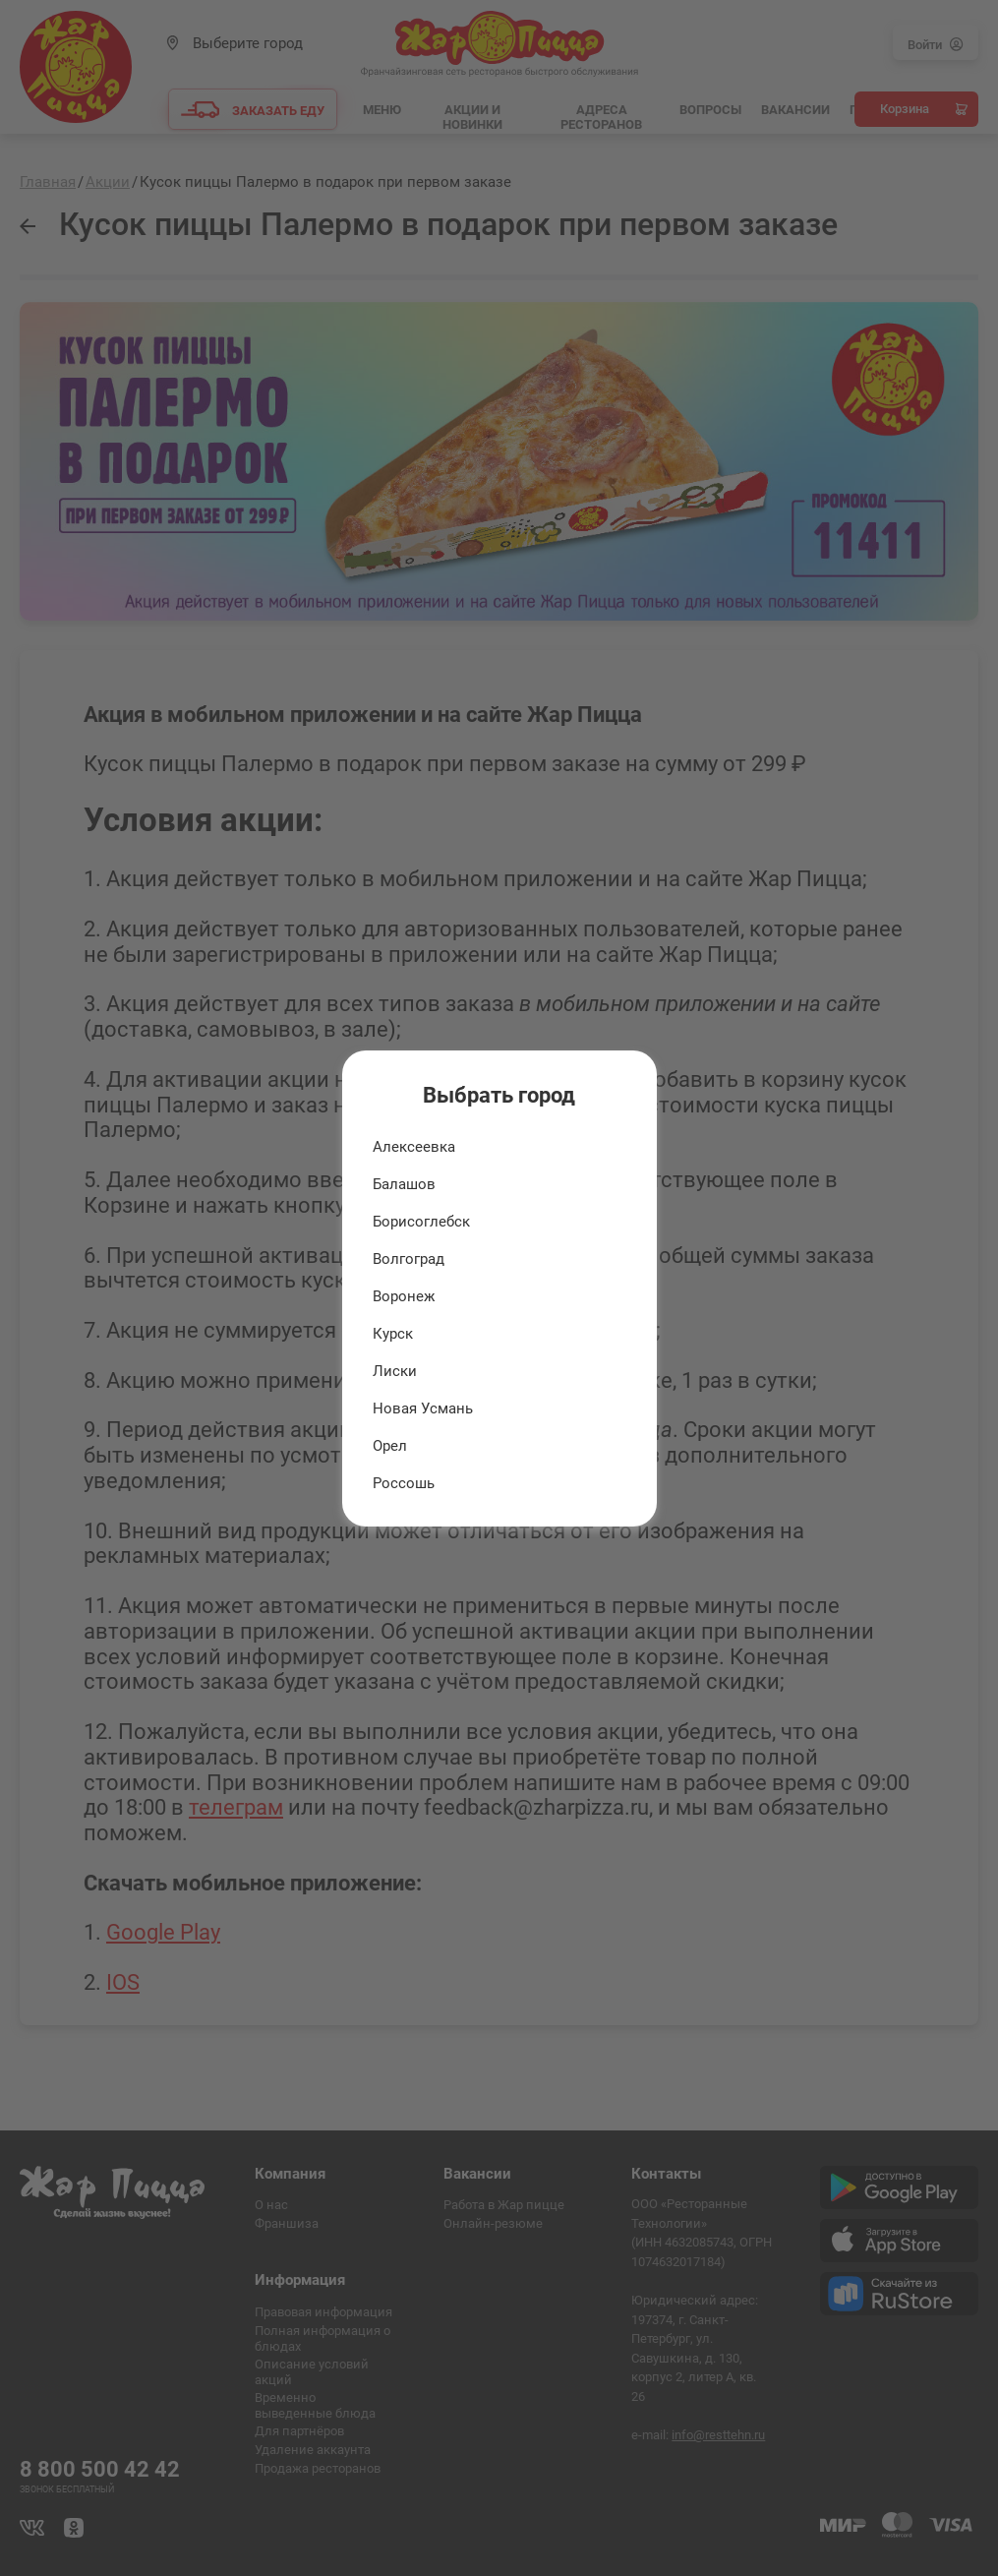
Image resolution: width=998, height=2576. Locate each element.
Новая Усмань (423, 1408)
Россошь (404, 1483)
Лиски (395, 1371)
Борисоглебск (421, 1221)
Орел (390, 1446)
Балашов (404, 1184)
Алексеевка (414, 1147)
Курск (393, 1334)
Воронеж (404, 1296)
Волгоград (408, 1259)
